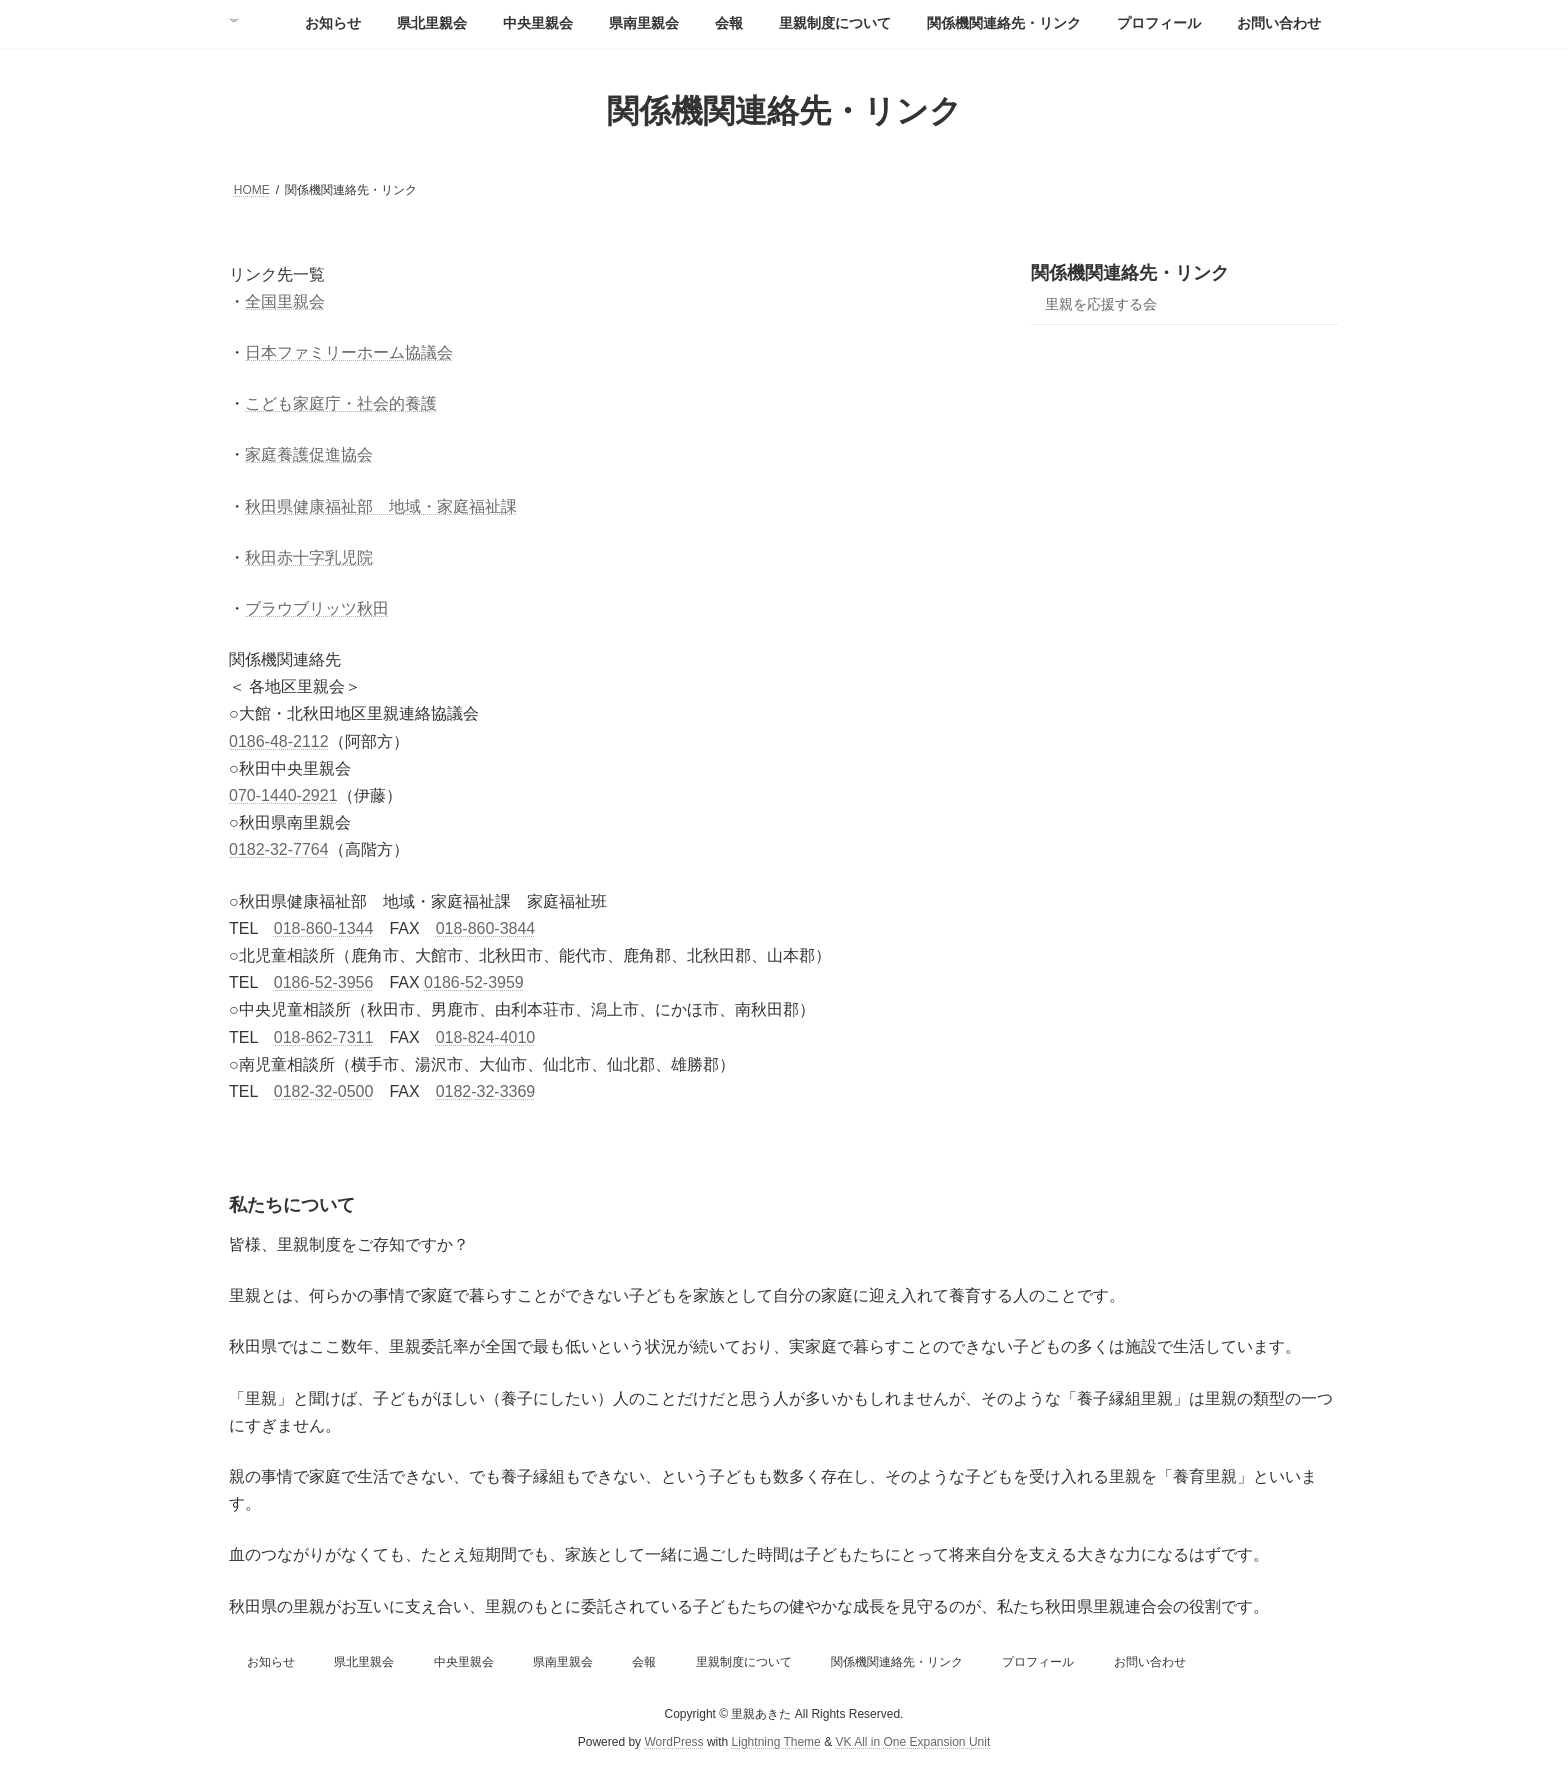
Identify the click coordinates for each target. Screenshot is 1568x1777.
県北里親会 (364, 1662)
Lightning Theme (776, 1742)
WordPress (673, 1742)
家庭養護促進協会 (309, 454)
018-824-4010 (486, 1037)
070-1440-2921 (283, 795)
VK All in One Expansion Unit (912, 1742)
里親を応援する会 (1101, 304)
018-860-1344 (324, 928)
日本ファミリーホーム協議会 (349, 352)
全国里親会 (285, 301)
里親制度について (744, 1662)
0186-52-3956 (324, 982)
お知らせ (271, 1662)
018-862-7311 (324, 1037)
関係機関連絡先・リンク (1130, 273)
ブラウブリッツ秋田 (317, 608)
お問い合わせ (1150, 1662)
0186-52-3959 (474, 982)
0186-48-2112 (279, 741)
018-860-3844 (486, 928)
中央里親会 (464, 1662)
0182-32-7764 (279, 849)
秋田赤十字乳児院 (309, 557)
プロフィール (1038, 1662)
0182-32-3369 (486, 1091)
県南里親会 (563, 1662)
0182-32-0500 (324, 1091)
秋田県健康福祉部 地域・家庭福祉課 (381, 506)
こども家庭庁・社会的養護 (341, 403)
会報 (644, 1662)
